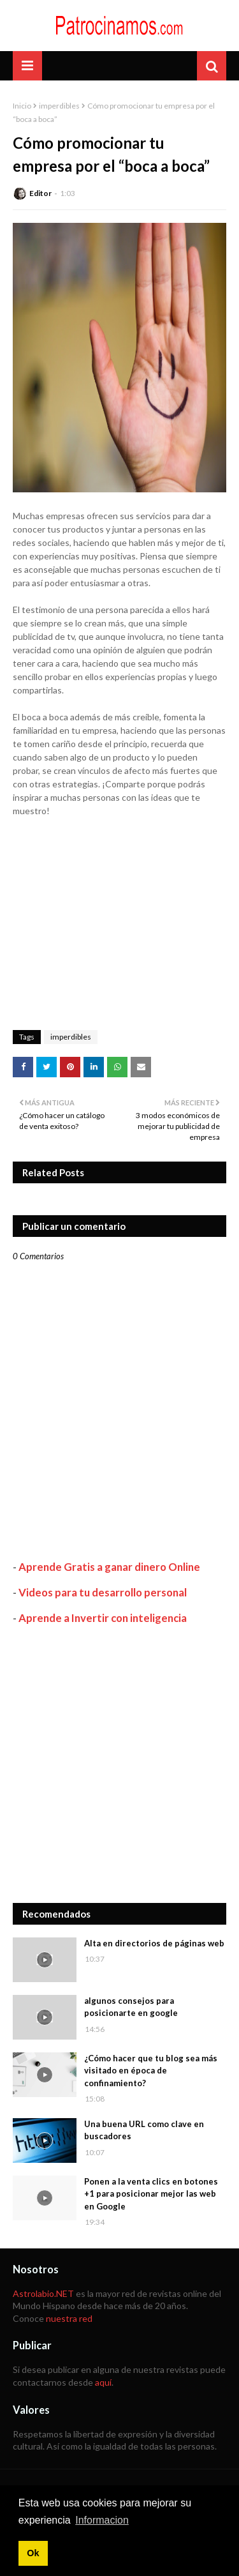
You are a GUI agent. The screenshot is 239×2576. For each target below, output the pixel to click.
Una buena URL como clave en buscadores (144, 2130)
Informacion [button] (102, 2520)
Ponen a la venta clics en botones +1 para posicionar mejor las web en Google (151, 2193)
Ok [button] (33, 2553)
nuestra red (69, 2318)
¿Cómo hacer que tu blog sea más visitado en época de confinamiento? (150, 2070)
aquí (103, 2382)
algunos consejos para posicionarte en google (131, 2007)
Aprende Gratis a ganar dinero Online (109, 1566)
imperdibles (59, 105)
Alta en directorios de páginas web (154, 1943)
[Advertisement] (119, 1764)
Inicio (22, 105)
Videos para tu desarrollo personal (102, 1592)
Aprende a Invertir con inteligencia (102, 1618)
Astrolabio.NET (43, 2293)
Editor (40, 193)
